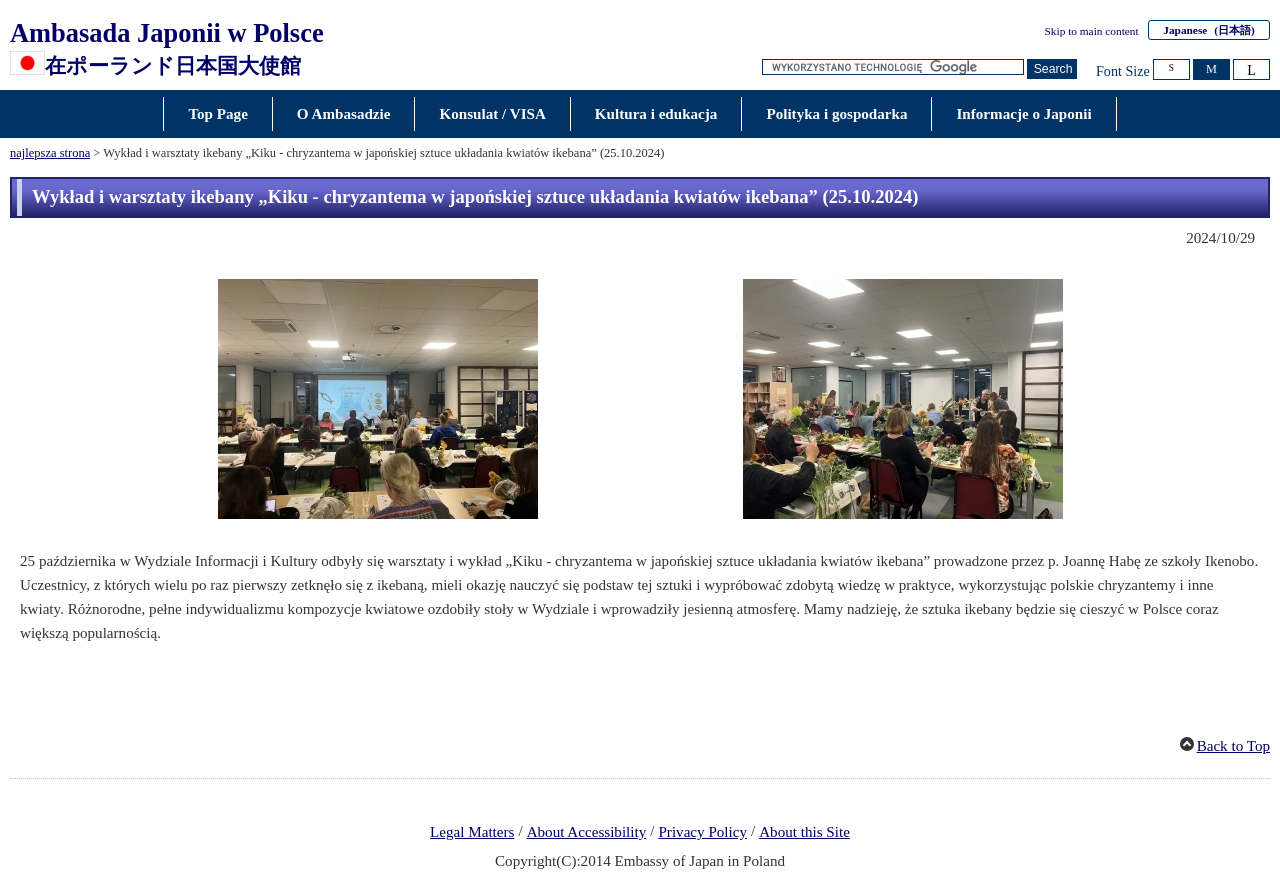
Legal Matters (472, 832)
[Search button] (1052, 69)
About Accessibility (587, 832)
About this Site (804, 832)
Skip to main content (1092, 31)
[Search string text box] (893, 67)
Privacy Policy (702, 832)
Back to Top (1233, 746)
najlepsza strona (50, 153)
